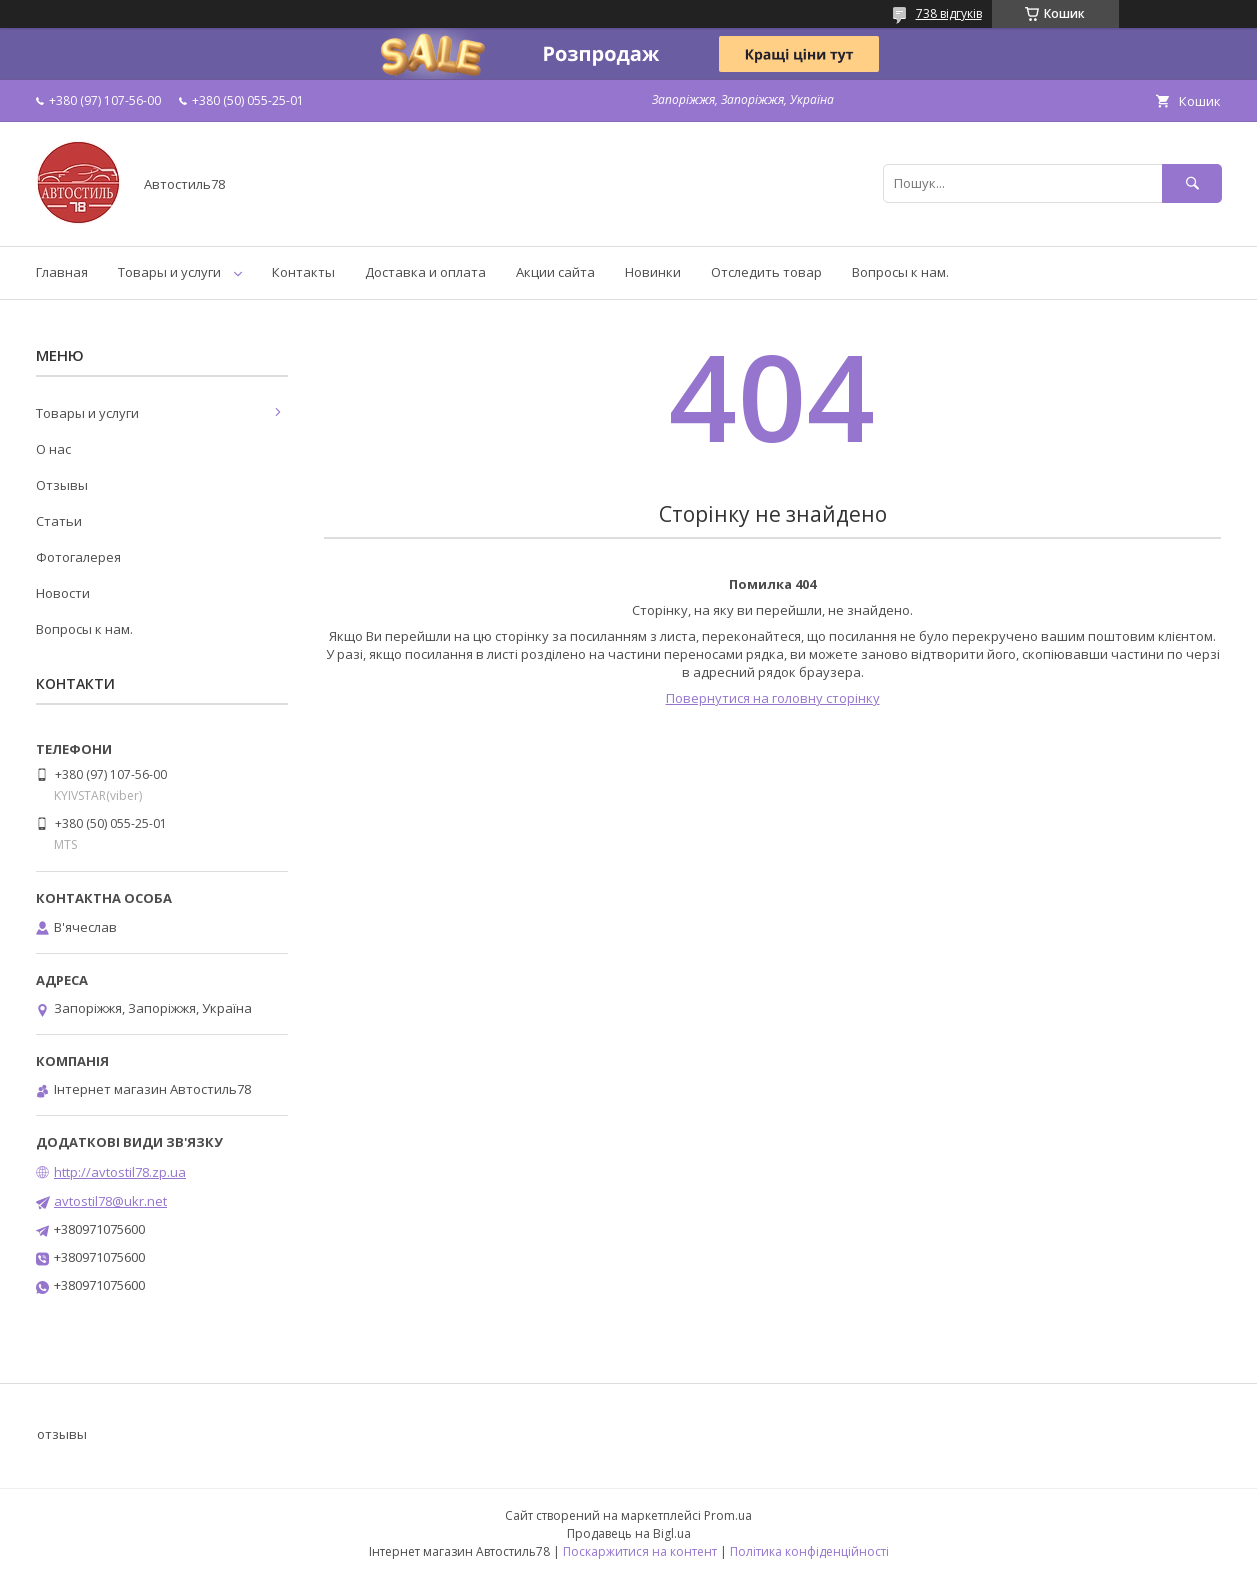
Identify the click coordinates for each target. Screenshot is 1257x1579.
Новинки (653, 272)
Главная (62, 272)
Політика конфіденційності (809, 1551)
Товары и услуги (169, 272)
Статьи (59, 521)
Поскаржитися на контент (640, 1551)
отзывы (62, 1434)
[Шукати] (1192, 183)
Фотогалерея (78, 557)
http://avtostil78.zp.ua (120, 1172)
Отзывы (62, 485)
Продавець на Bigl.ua (629, 1533)
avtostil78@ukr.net (110, 1201)
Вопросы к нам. (900, 272)
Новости (63, 593)
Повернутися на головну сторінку (773, 698)
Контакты (303, 272)
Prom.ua (728, 1515)
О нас (53, 449)
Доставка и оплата (425, 272)
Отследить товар (766, 272)
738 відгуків (949, 13)
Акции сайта (555, 272)
